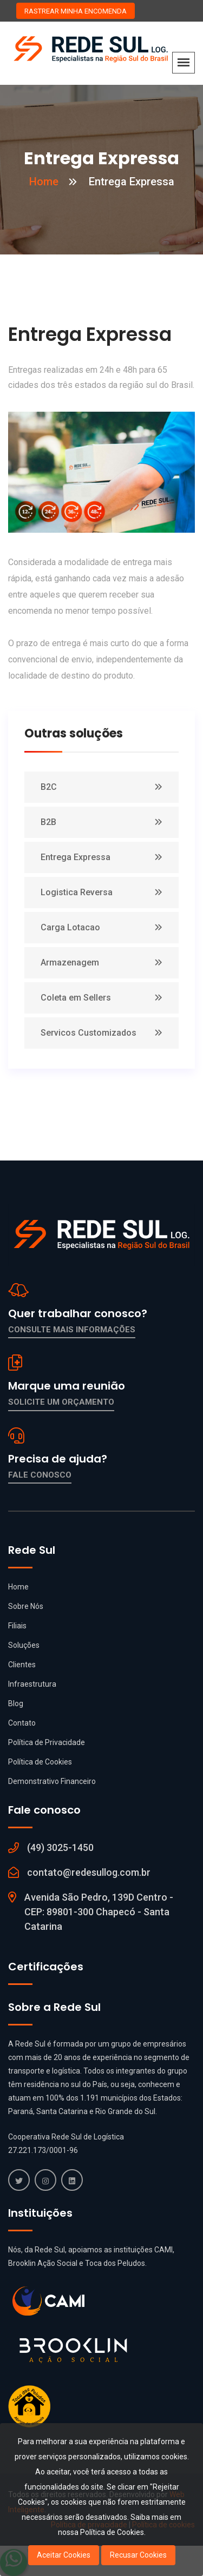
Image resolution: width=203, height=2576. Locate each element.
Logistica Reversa (77, 892)
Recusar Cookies (138, 2555)
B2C (49, 787)
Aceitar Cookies (63, 2555)
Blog (15, 1703)
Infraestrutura (32, 1684)
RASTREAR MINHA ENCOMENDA (75, 11)
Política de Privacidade (46, 1742)
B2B (48, 822)
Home (43, 181)
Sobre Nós (25, 1606)
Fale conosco (39, 1475)
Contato (22, 1723)
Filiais (17, 1625)
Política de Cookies (40, 1761)
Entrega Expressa (75, 857)
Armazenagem (70, 962)
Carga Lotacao (70, 927)
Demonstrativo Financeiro (52, 1781)
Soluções (24, 1645)
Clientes (22, 1664)
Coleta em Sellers (76, 997)
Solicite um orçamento (61, 1402)
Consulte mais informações (71, 1329)
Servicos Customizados (88, 1033)
